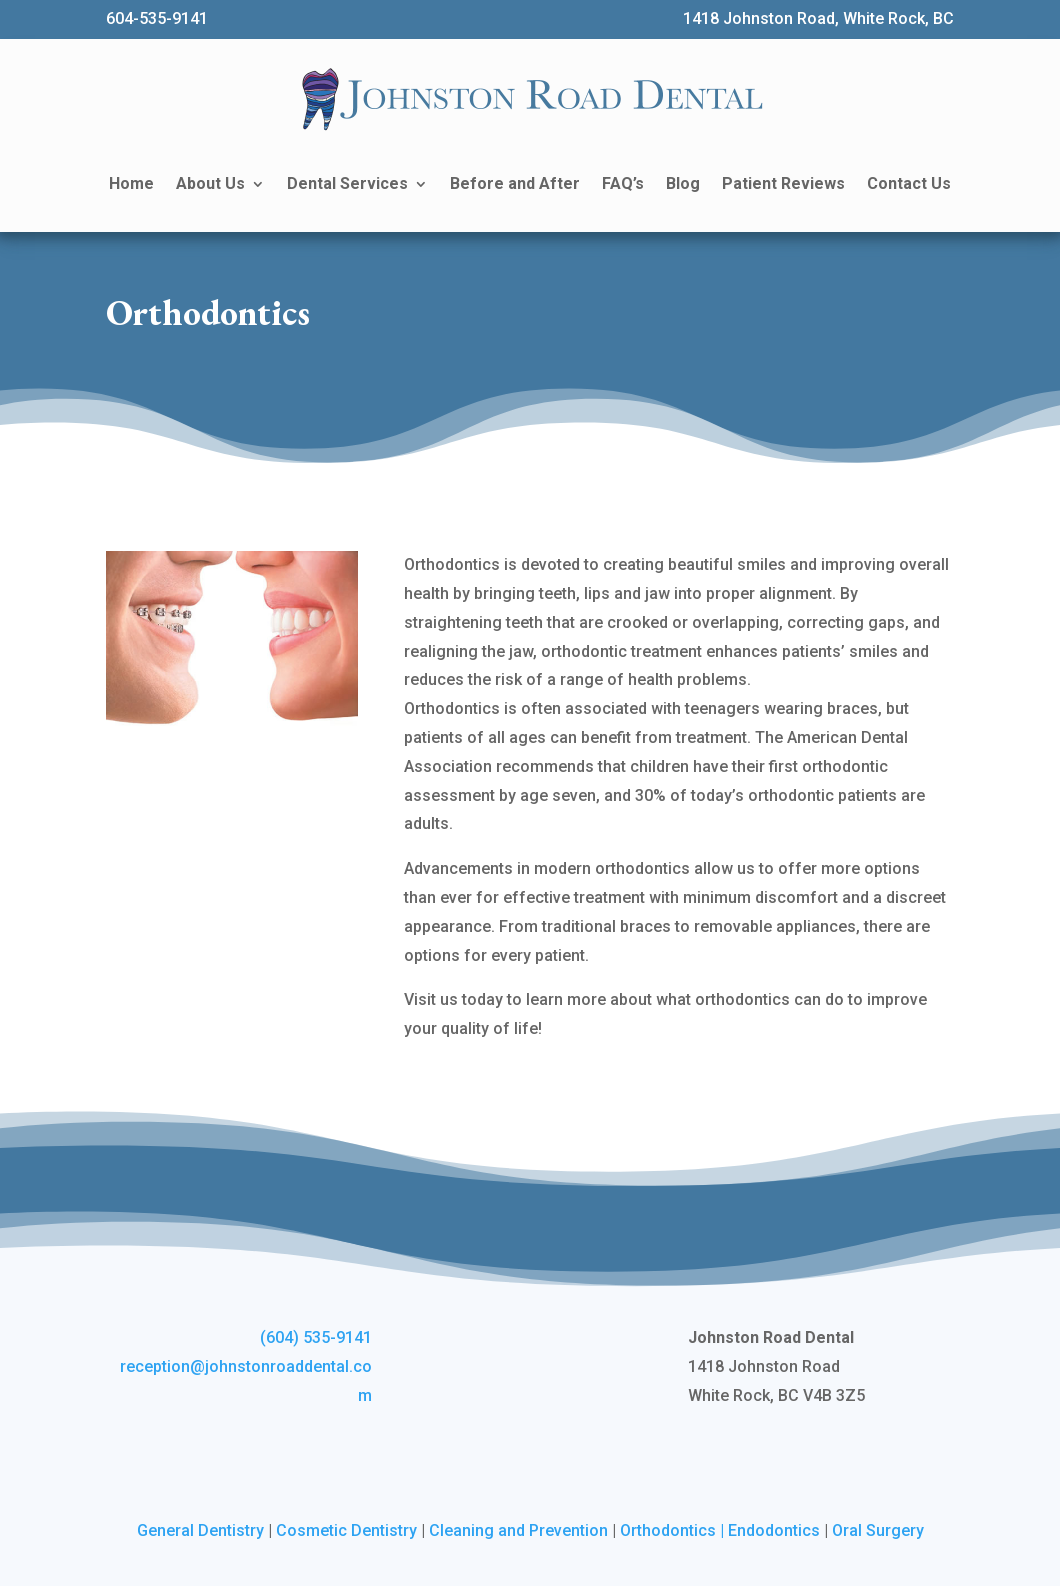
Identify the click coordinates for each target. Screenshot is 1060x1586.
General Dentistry (200, 1530)
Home (131, 183)
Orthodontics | (674, 1530)
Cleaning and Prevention (518, 1530)
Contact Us (909, 183)
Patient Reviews (783, 183)
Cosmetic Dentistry (346, 1530)
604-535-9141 (157, 18)
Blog (683, 183)
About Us (210, 183)
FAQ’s (623, 183)
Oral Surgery (878, 1530)
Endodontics (774, 1530)
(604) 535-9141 (316, 1337)
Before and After (515, 183)
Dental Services (347, 183)
